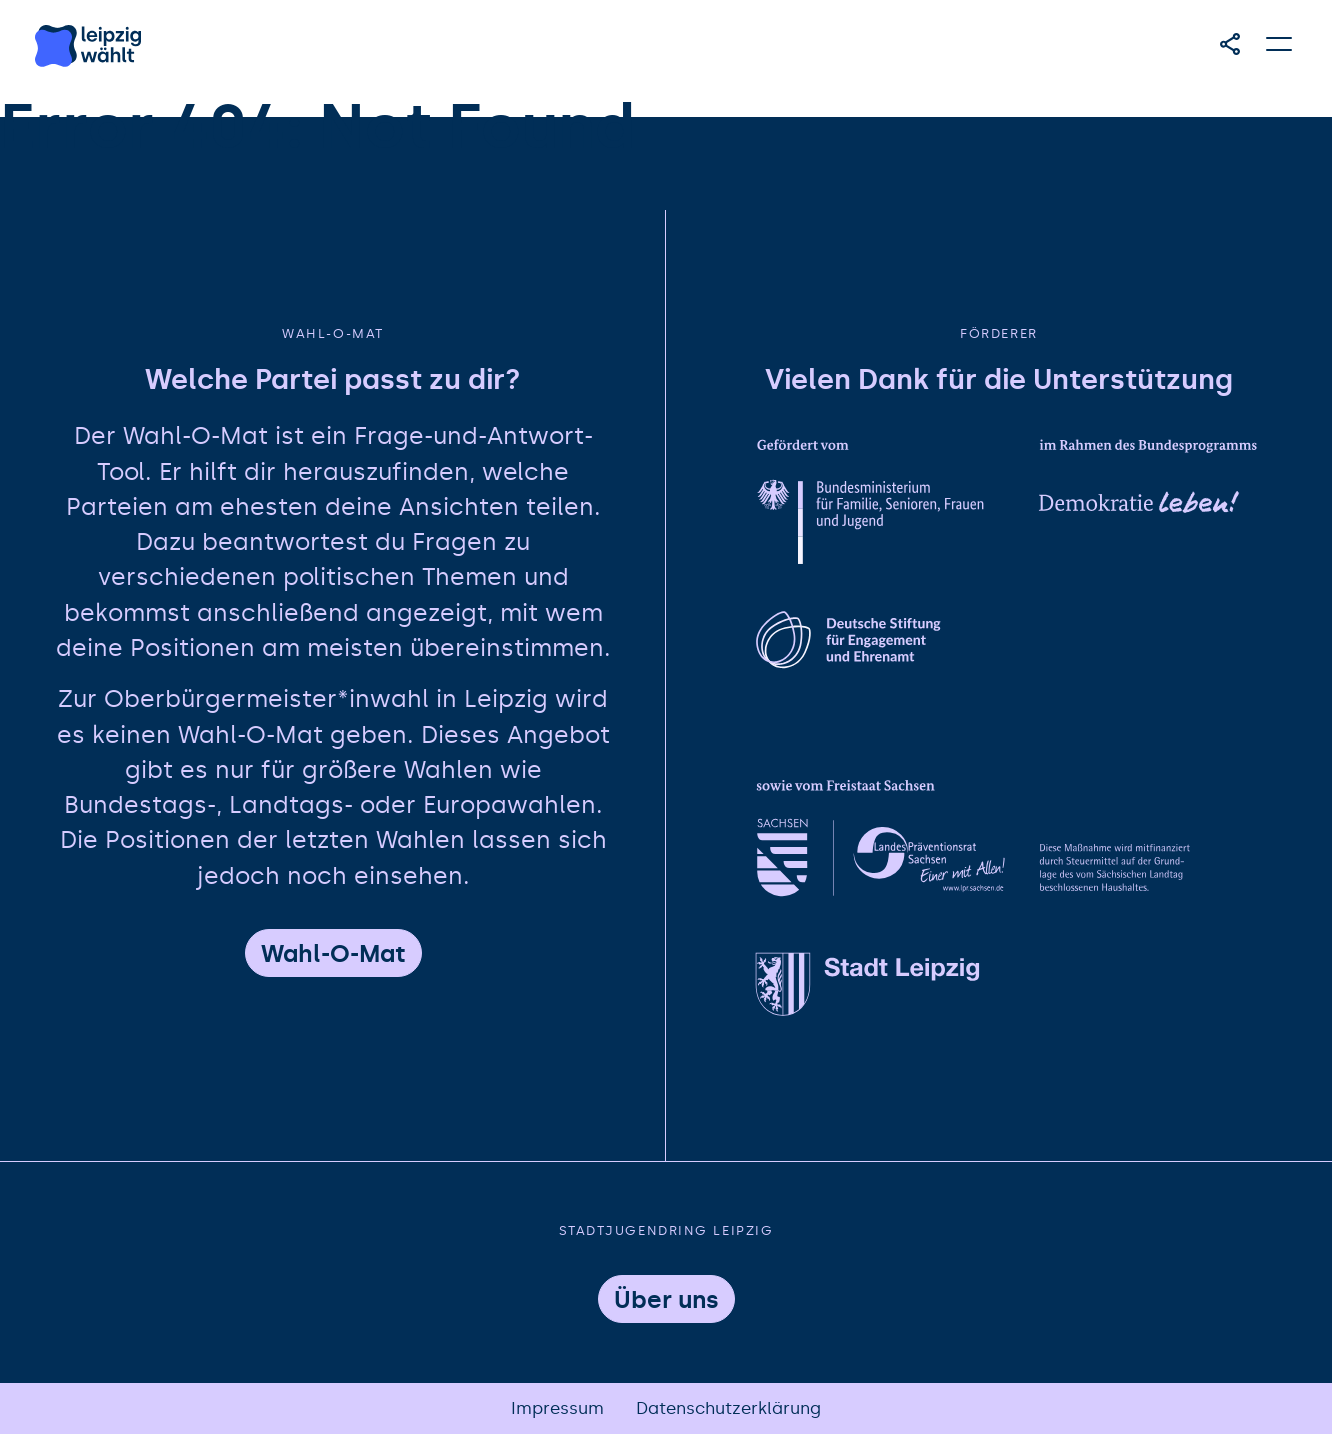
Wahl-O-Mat (333, 954)
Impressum (557, 1408)
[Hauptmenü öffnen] (1280, 44)
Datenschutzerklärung (728, 1408)
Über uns (666, 1300)
